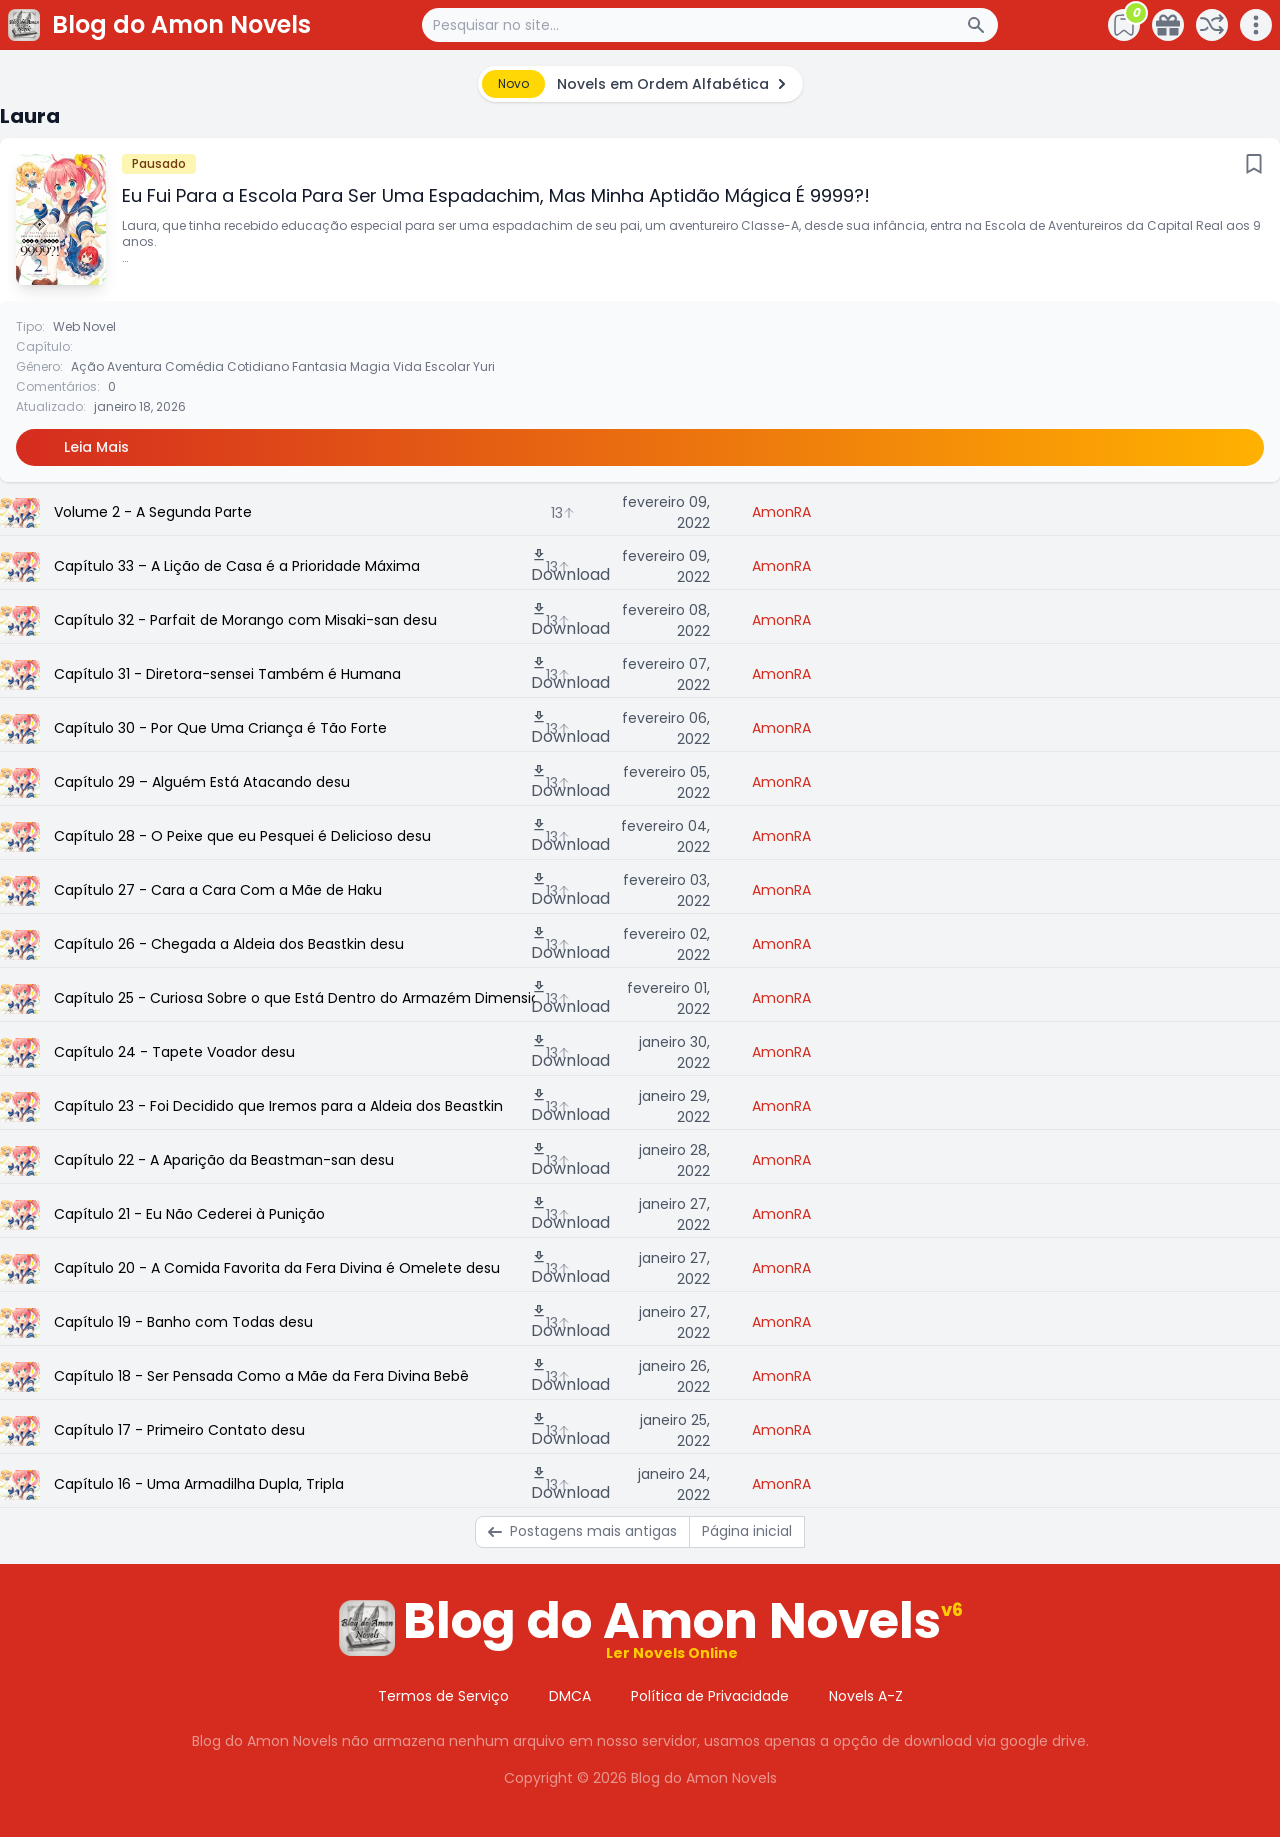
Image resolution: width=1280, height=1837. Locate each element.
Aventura (134, 366)
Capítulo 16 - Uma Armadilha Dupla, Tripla (199, 1484)
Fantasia (319, 366)
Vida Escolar (431, 366)
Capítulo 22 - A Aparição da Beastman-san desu (224, 1160)
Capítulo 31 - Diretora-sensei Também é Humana (227, 674)
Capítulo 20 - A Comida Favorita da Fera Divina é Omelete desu (277, 1268)
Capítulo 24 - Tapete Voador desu (174, 1052)
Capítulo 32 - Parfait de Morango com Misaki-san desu (245, 620)
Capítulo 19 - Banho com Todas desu (183, 1322)
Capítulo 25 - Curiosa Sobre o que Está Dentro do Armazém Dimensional (294, 998)
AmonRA (781, 512)
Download (570, 566)
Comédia (194, 366)
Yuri (484, 366)
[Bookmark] (1254, 164)
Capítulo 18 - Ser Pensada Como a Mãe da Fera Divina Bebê (261, 1376)
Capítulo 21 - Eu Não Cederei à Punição (189, 1214)
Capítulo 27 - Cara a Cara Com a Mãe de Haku (218, 890)
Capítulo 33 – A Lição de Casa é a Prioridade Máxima (237, 566)
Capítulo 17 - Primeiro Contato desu (179, 1430)
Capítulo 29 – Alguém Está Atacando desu (202, 782)
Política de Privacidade (710, 1696)
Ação (87, 366)
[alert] (640, 84)
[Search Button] (982, 25)
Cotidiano (258, 366)
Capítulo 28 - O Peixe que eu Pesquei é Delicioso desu (242, 836)
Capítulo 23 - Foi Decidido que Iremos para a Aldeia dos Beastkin (278, 1106)
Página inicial (747, 1531)
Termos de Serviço (443, 1696)
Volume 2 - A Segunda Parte (153, 512)
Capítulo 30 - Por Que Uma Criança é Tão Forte (220, 728)
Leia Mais (96, 447)
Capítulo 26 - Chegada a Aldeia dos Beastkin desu (229, 944)
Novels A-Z (866, 1696)
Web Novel (84, 326)
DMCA (570, 1696)
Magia (370, 366)
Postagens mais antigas (582, 1531)
